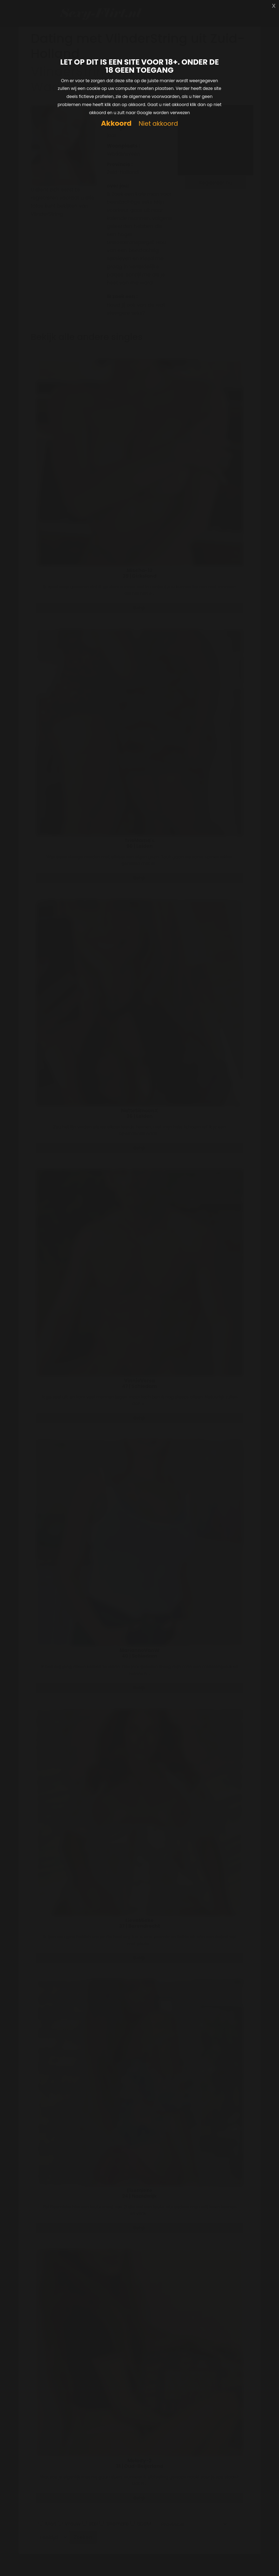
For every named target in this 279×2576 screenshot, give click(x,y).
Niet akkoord (158, 124)
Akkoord (116, 123)
